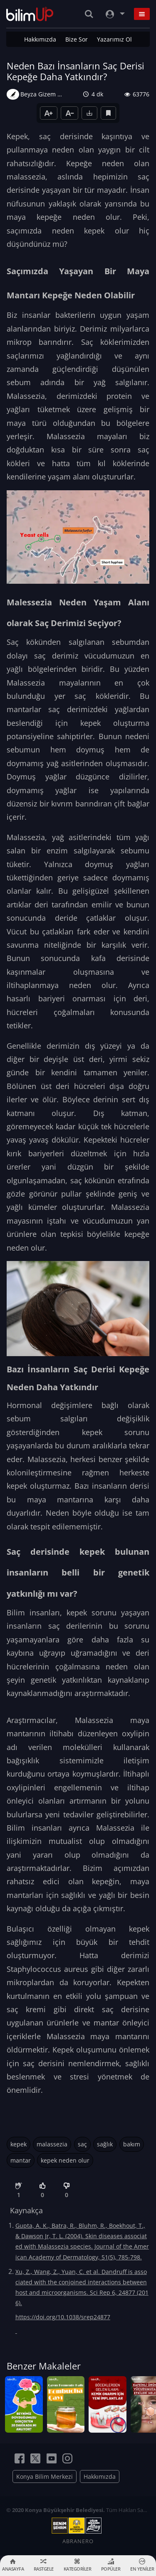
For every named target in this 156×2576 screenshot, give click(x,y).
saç (82, 2144)
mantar (20, 2160)
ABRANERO (78, 2540)
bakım (131, 2144)
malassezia (52, 2144)
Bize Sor (76, 39)
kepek (18, 2144)
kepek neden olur (65, 2160)
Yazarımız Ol (114, 39)
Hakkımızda (40, 39)
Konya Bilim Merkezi (44, 2476)
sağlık (105, 2144)
